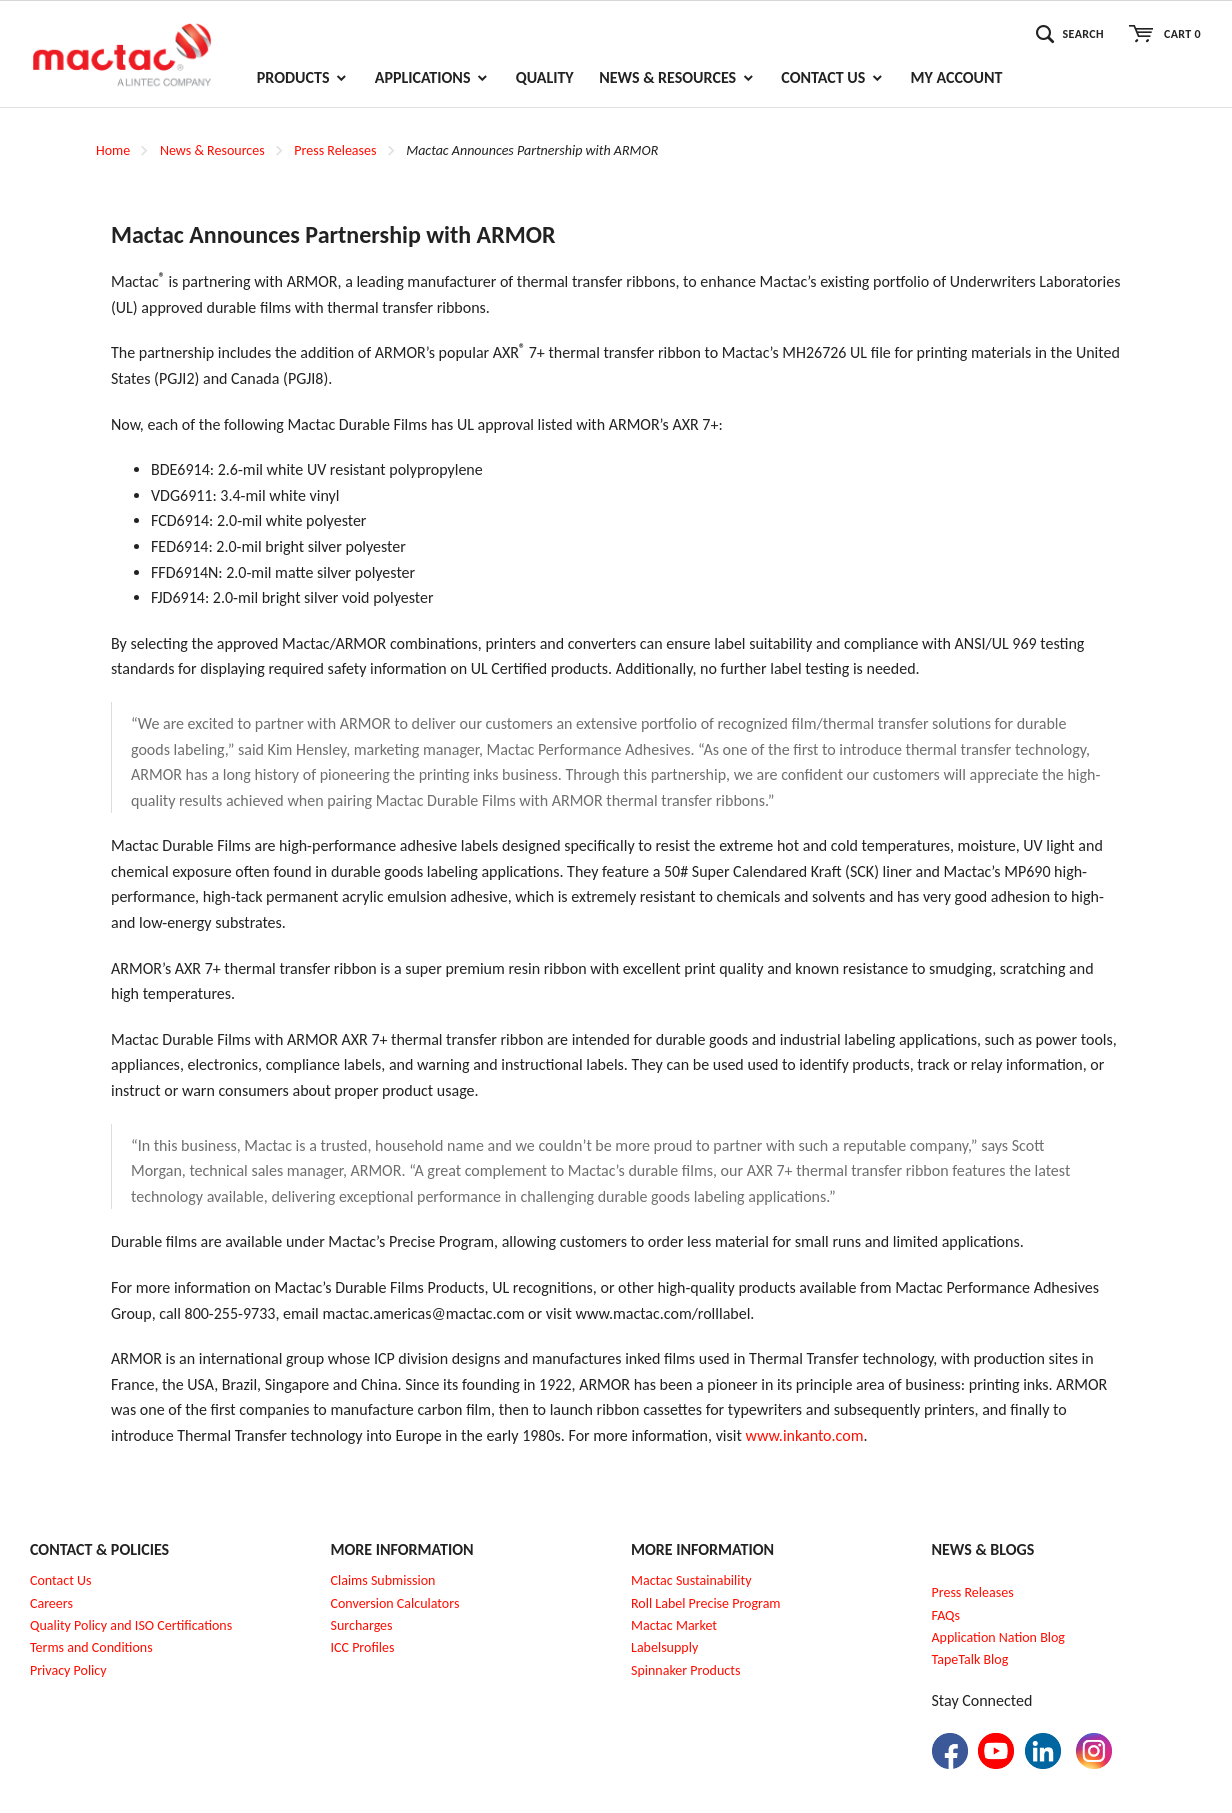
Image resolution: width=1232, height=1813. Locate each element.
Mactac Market (674, 1625)
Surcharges (362, 1625)
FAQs (946, 1615)
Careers (51, 1603)
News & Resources (212, 150)
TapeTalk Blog (970, 1659)
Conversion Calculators (395, 1603)
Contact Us (61, 1580)
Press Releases (335, 150)
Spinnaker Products (685, 1670)
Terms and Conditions (91, 1647)
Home (113, 150)
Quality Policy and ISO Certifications (131, 1625)
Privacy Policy (68, 1670)
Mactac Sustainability (691, 1580)
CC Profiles (364, 1647)
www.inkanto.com (804, 1435)
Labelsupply (664, 1647)
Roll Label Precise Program (706, 1603)
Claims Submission (383, 1580)
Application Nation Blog (998, 1637)
